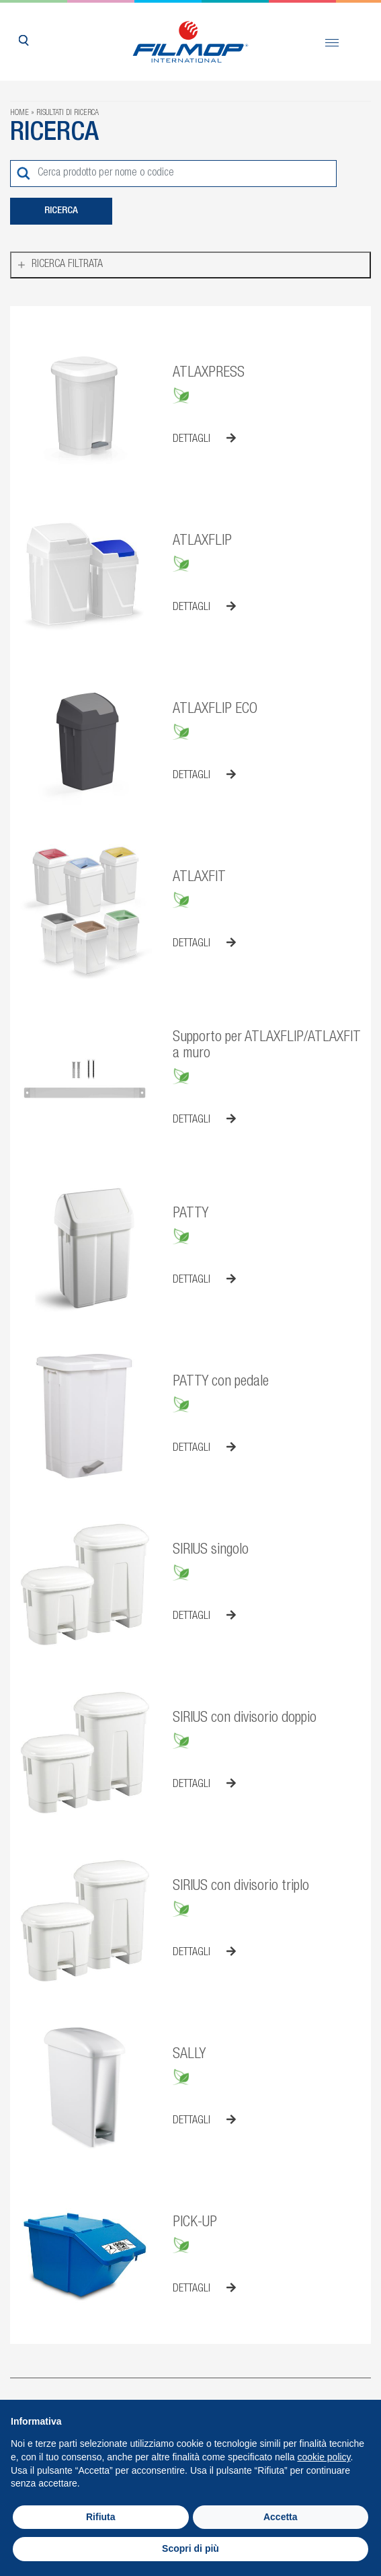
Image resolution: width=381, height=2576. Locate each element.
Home (19, 113)
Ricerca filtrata (67, 265)
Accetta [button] (280, 2516)
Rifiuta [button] (101, 2516)
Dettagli (204, 438)
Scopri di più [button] (190, 2548)
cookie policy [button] (323, 2457)
